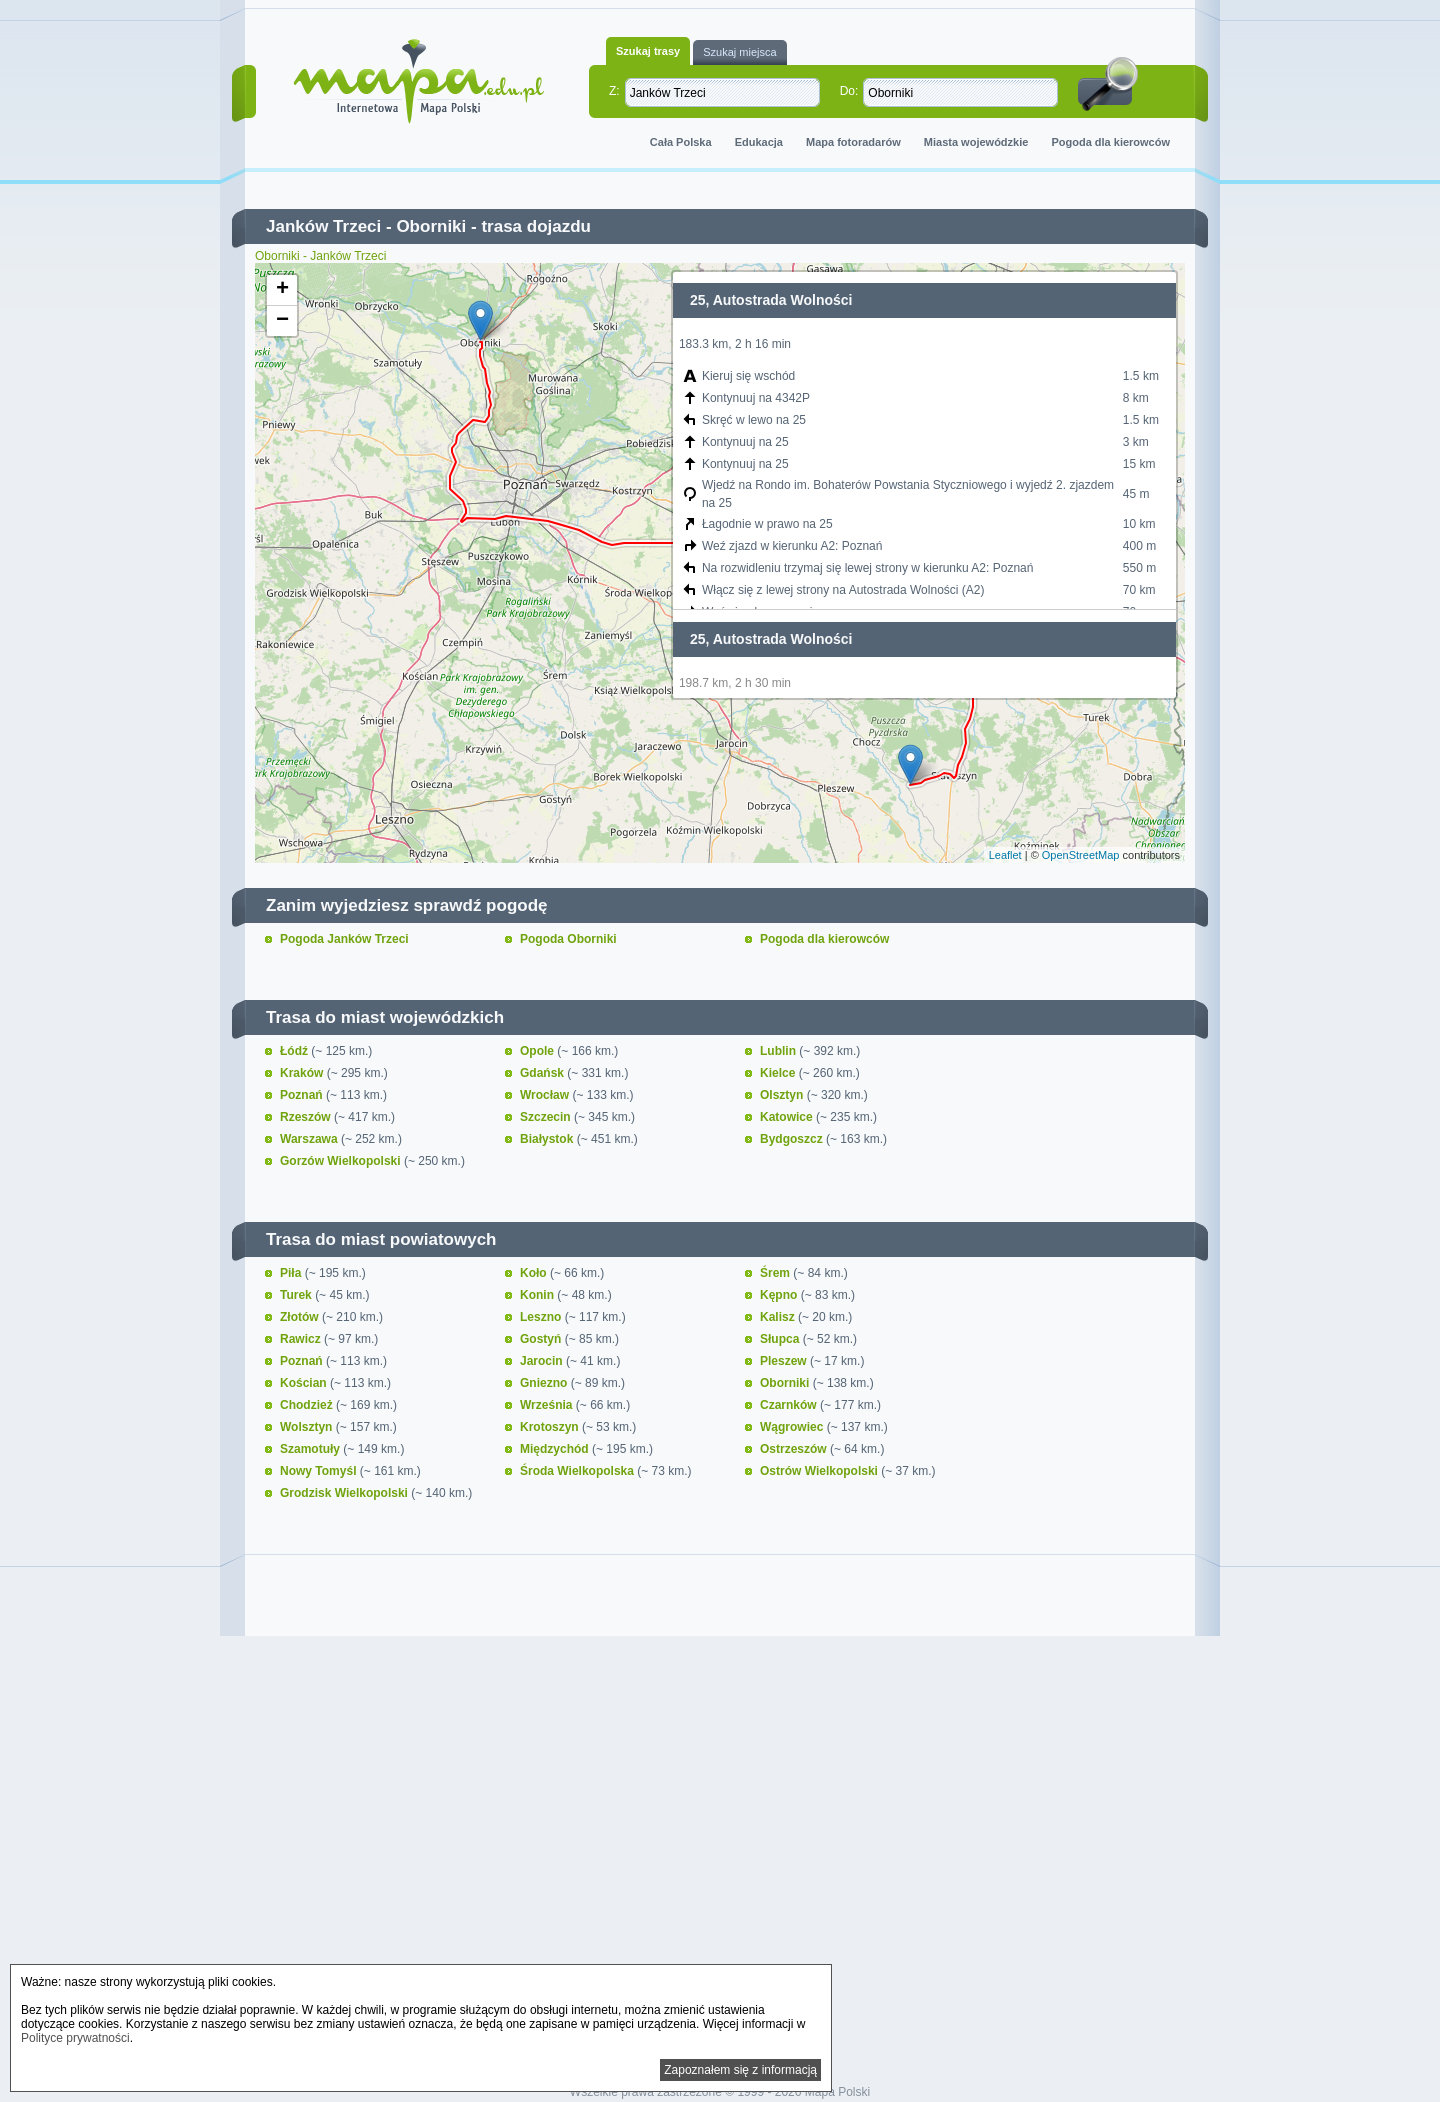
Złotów (301, 1317)
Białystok (548, 1139)
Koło (535, 1273)
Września (548, 1405)
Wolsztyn (308, 1427)
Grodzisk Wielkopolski (345, 1493)
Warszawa (310, 1139)
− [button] (282, 321)
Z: (614, 91)
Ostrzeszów (795, 1449)
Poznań (303, 1095)
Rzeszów (307, 1117)
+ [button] (282, 290)
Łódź (295, 1051)
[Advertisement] (720, 1814)
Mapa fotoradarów (853, 142)
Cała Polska (681, 142)
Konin (538, 1295)
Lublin (779, 1051)
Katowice (788, 1117)
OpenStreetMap (1081, 855)
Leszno (542, 1317)
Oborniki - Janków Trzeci (320, 256)
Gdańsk (543, 1073)
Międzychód (556, 1449)
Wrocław (546, 1095)
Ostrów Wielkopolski (820, 1471)
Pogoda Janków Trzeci (344, 939)
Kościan (305, 1383)
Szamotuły (311, 1449)
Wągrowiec (793, 1427)
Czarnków (790, 1405)
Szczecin (547, 1117)
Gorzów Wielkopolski (342, 1161)
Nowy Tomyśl (320, 1471)
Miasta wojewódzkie (976, 142)
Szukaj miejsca (739, 52)
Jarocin (543, 1361)
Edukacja (759, 142)
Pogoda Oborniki (568, 939)
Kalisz (779, 1317)
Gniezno (545, 1383)
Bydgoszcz (793, 1139)
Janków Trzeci (323, 226)
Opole (538, 1051)
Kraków (303, 1073)
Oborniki (431, 226)
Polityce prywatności (75, 2038)
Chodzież (308, 1405)
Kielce (779, 1073)
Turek (297, 1295)
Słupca (781, 1339)
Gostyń (542, 1339)
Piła (292, 1273)
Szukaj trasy (648, 51)
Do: (849, 91)
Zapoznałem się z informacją (740, 2070)
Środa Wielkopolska (578, 1471)
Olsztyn (783, 1095)
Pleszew (785, 1361)
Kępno (780, 1295)
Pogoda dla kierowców (1110, 142)
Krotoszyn (551, 1427)
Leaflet (1005, 855)
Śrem (776, 1273)
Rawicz (302, 1339)
